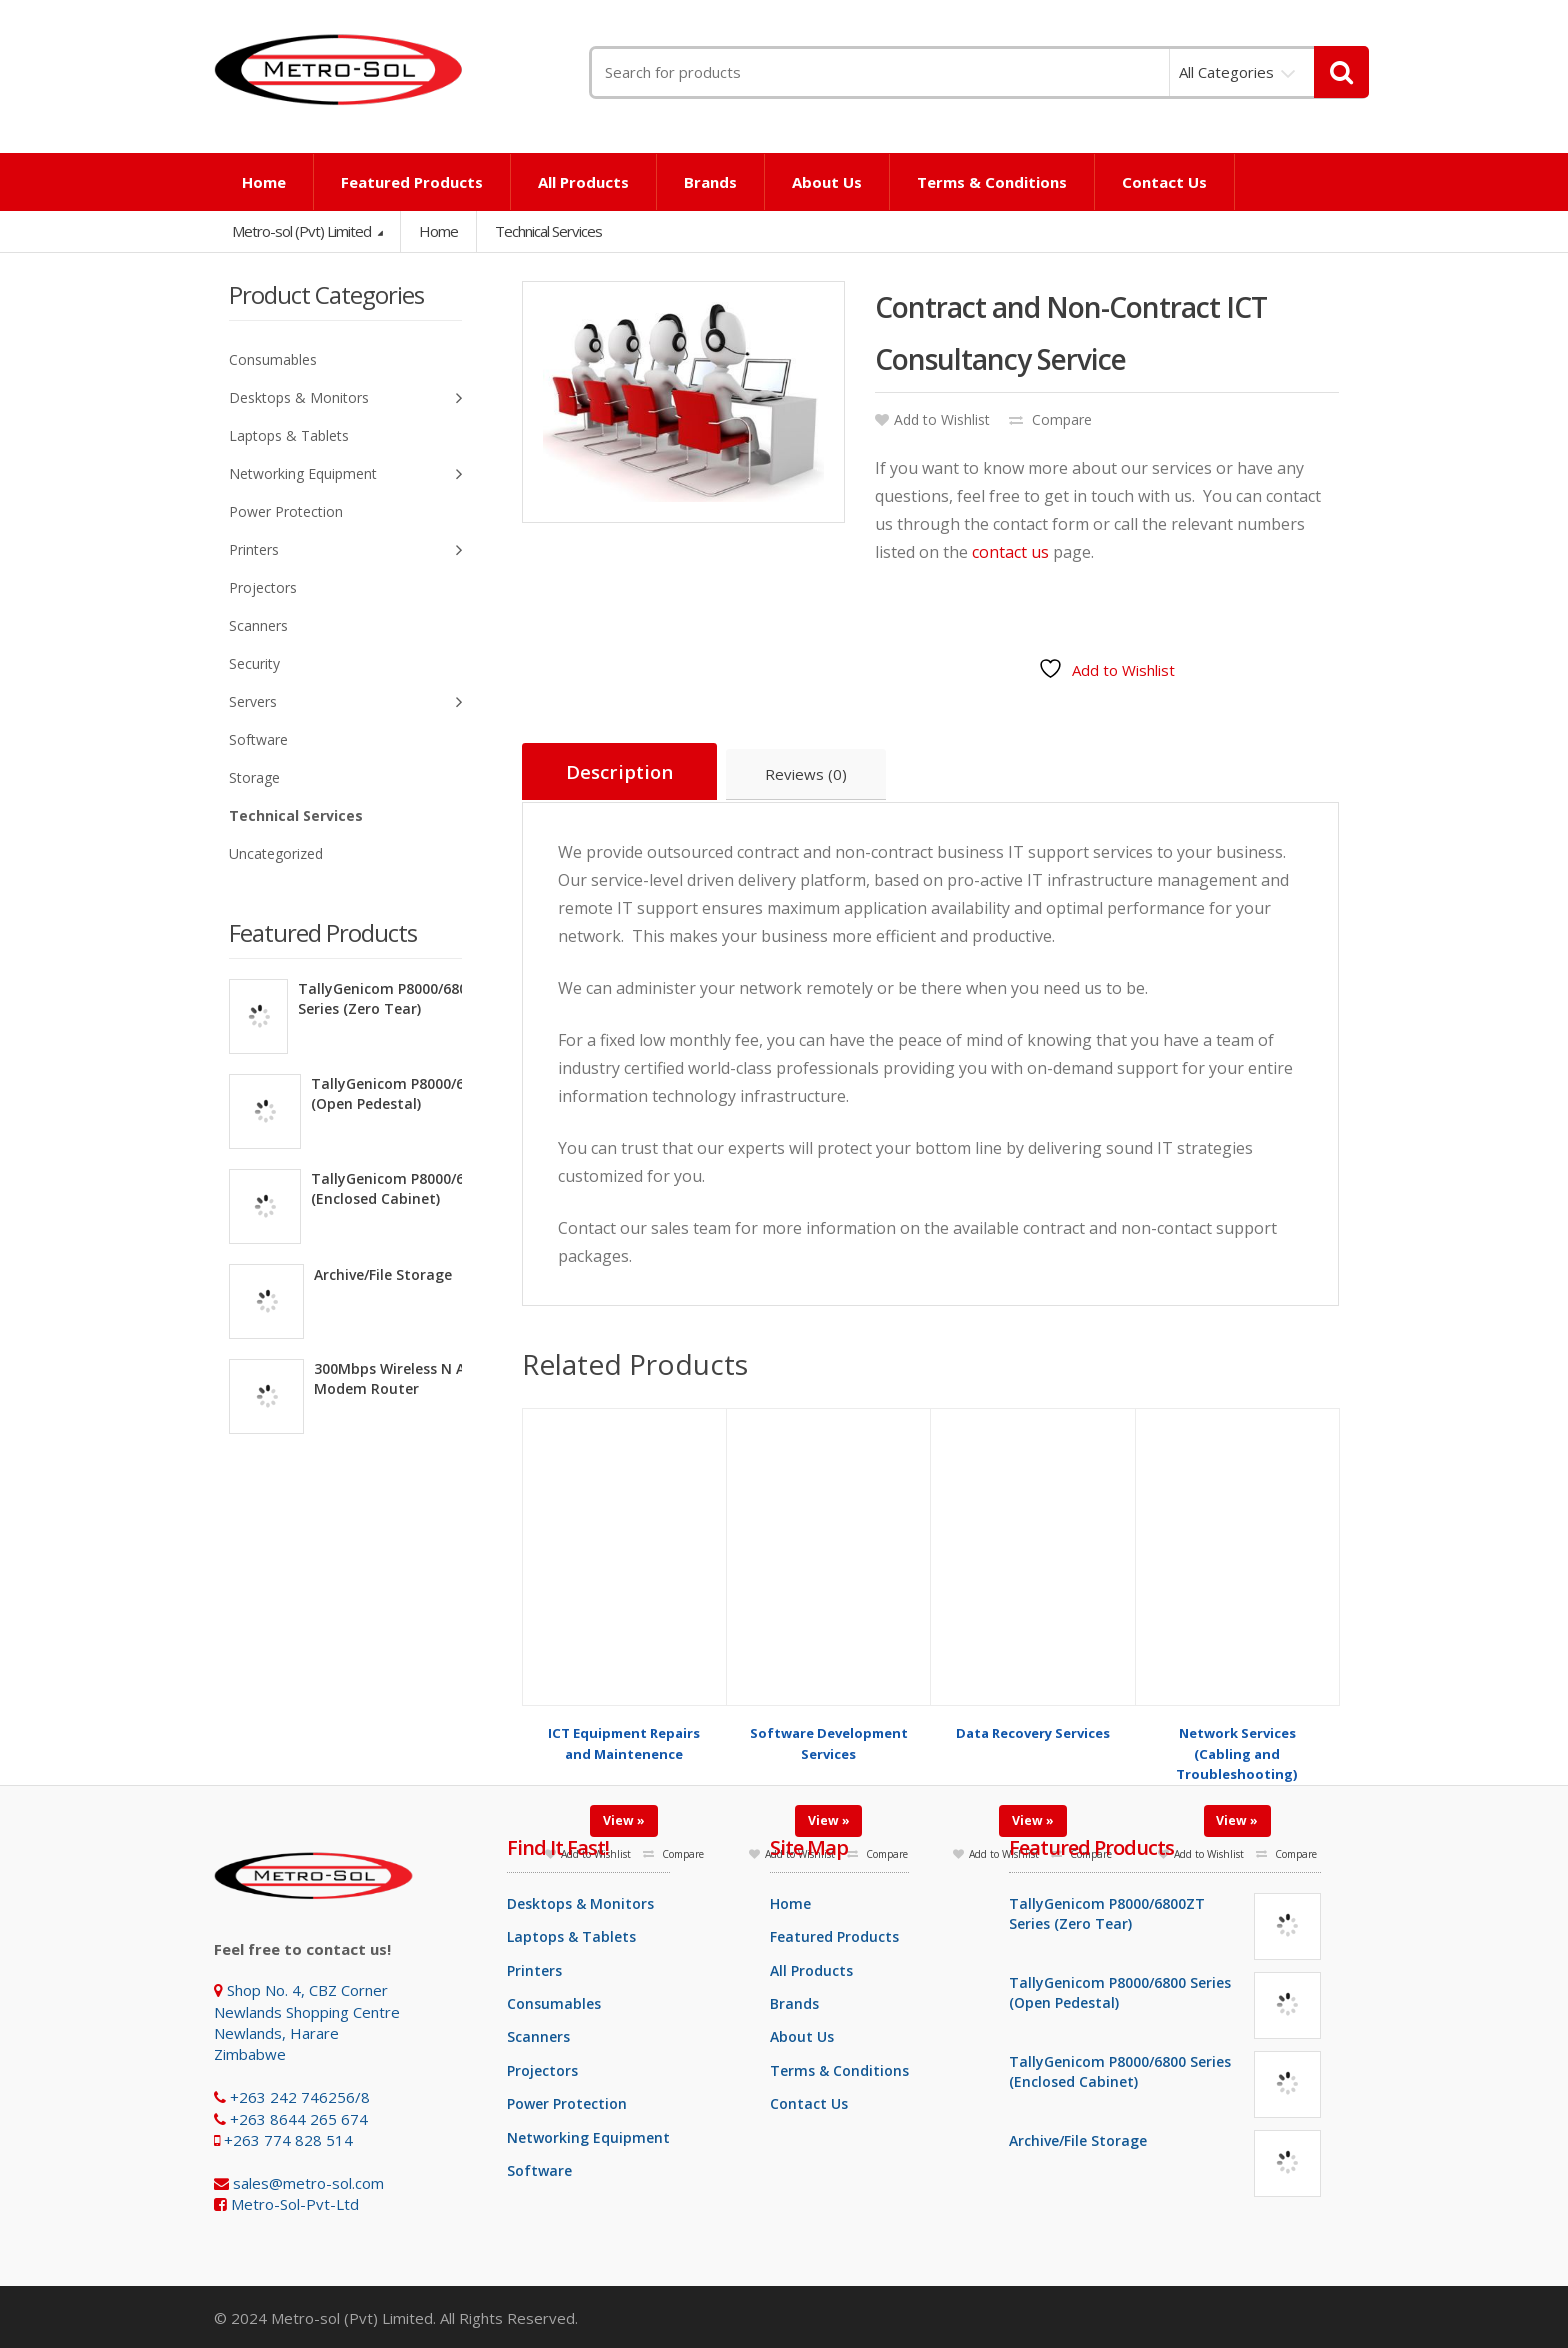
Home (264, 182)
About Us (827, 182)
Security (254, 663)
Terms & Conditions (992, 182)
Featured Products (412, 182)
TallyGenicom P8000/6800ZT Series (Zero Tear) (396, 998)
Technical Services (296, 815)
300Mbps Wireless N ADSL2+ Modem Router (410, 1378)
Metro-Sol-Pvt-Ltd (295, 2202)
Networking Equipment (345, 474)
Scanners (258, 625)
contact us (1010, 552)
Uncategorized (276, 853)
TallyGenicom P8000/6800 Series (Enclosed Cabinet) (422, 1188)
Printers (345, 550)
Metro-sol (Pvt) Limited (303, 231)
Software (258, 739)
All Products (583, 182)
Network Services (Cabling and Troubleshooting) (1237, 1738)
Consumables (273, 359)
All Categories (1226, 72)
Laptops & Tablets (289, 435)
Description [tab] (620, 772)
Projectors (263, 587)
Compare (1050, 419)
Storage (254, 777)
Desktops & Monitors (345, 398)
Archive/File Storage (383, 1274)
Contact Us (1164, 182)
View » (624, 1804)
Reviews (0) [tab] (809, 775)
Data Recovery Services (1032, 1718)
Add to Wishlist (932, 419)
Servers (345, 702)
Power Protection (286, 511)
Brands (710, 182)
